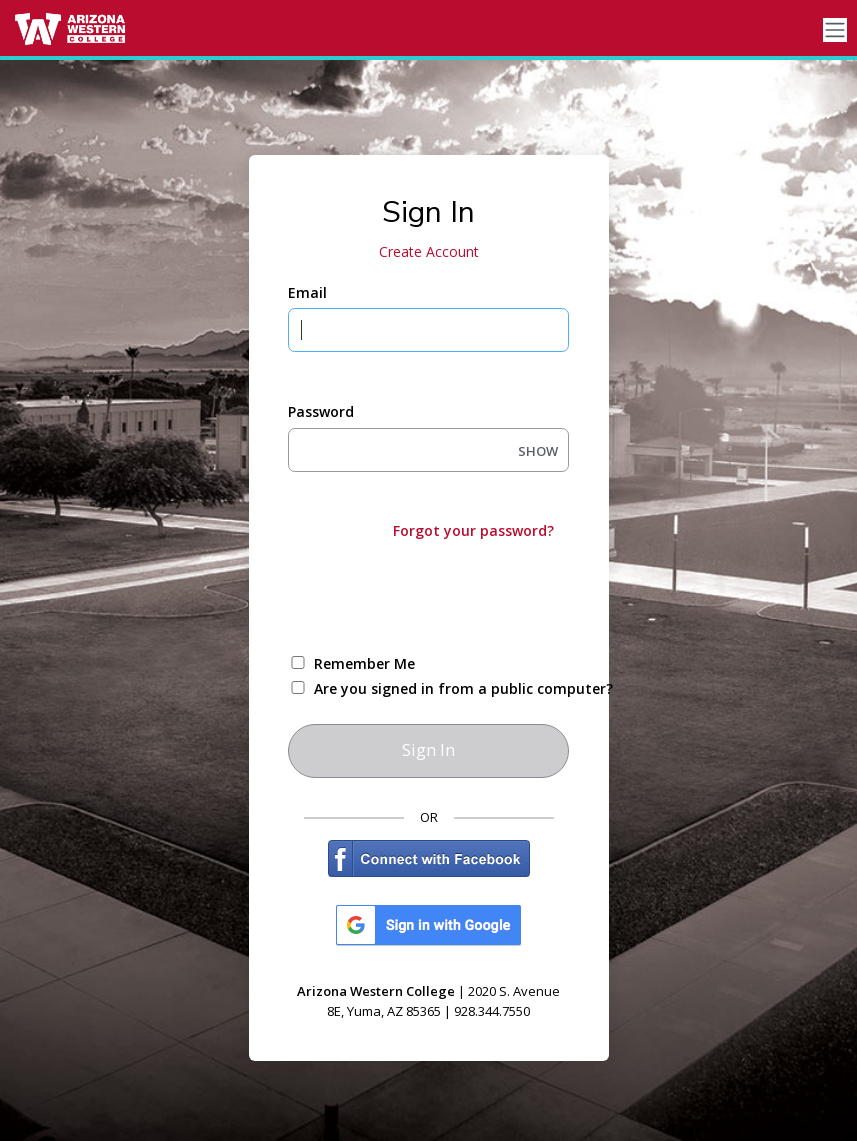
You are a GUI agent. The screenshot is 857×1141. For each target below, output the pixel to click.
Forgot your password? (473, 530)
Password (321, 411)
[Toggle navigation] (835, 30)
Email (307, 292)
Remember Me (364, 663)
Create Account (429, 251)
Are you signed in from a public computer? (451, 688)
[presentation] (440, 595)
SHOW (538, 451)
